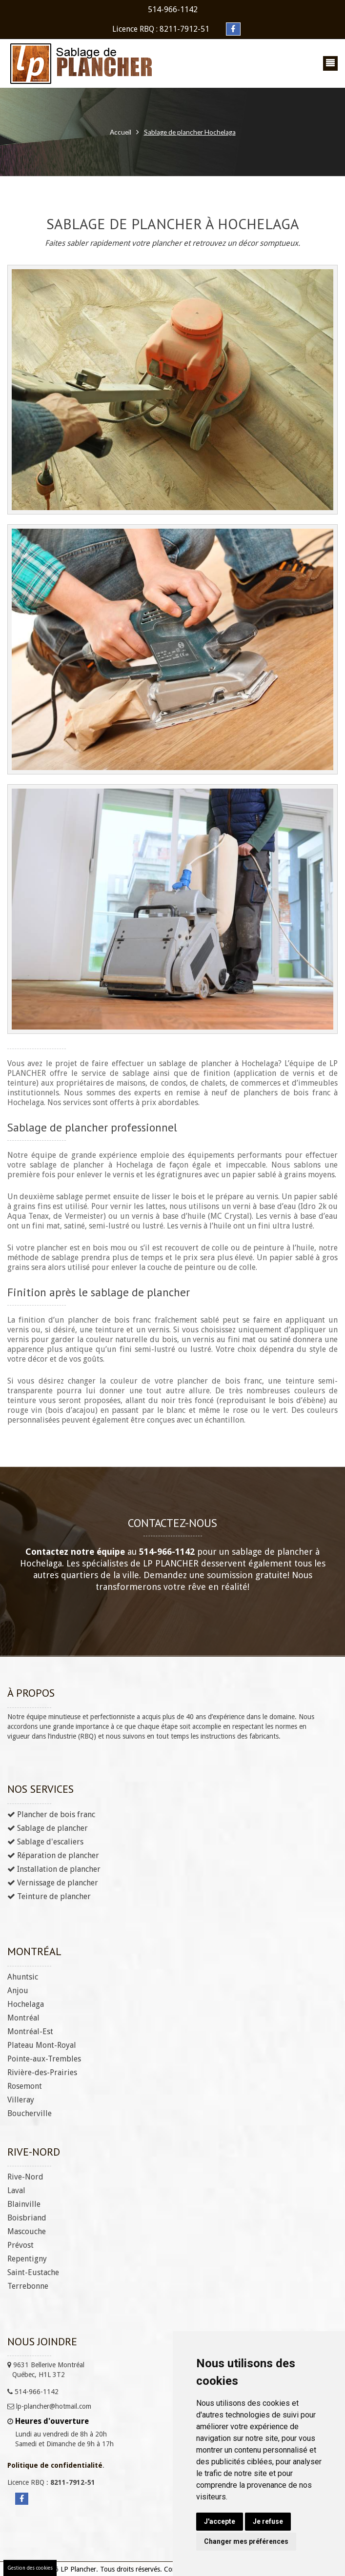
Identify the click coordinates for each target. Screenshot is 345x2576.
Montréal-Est (30, 2031)
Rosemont (24, 2085)
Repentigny (27, 2258)
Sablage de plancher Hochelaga (190, 132)
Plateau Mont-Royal (41, 2044)
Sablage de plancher (47, 1827)
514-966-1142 (173, 9)
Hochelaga (25, 2003)
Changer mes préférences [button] (246, 2541)
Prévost (20, 2244)
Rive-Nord (25, 2176)
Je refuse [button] (268, 2521)
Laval (16, 2190)
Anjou (17, 1990)
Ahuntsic (22, 1976)
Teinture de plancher (49, 1896)
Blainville (24, 2203)
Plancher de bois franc (51, 1814)
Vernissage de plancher (52, 1882)
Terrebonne (27, 2285)
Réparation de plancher (53, 1855)
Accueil (119, 132)
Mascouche (26, 2231)
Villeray (20, 2099)
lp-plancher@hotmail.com (49, 2406)
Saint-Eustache (33, 2272)
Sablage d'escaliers (45, 1841)
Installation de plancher (54, 1868)
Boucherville (29, 2113)
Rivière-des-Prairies (42, 2072)
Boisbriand (26, 2217)
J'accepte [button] (219, 2521)
